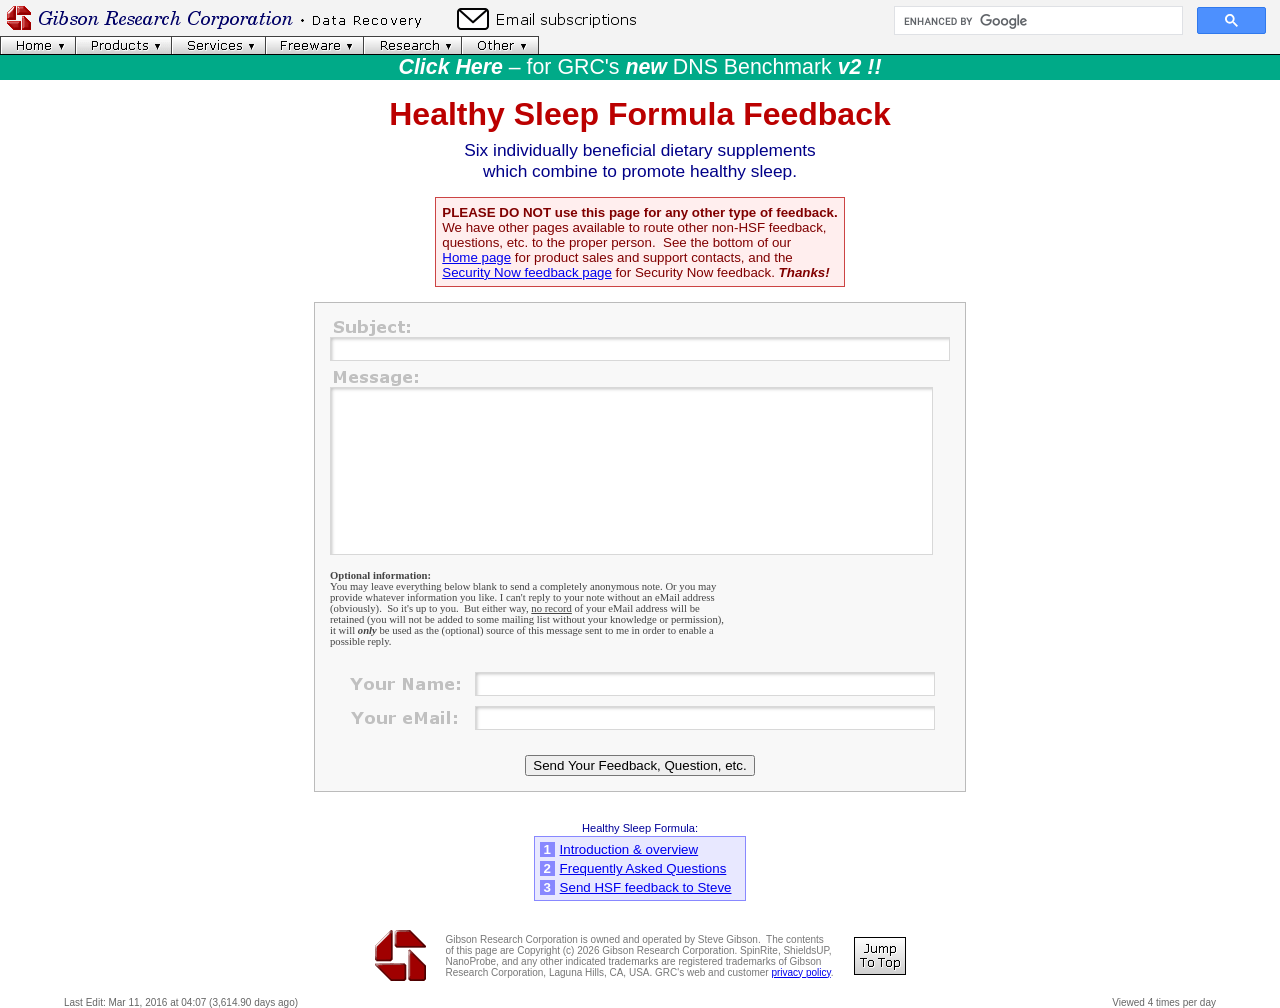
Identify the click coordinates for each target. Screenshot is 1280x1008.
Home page (476, 257)
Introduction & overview (629, 849)
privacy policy (800, 972)
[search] (1036, 21)
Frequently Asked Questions (643, 868)
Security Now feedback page (527, 272)
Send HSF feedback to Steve (646, 887)
